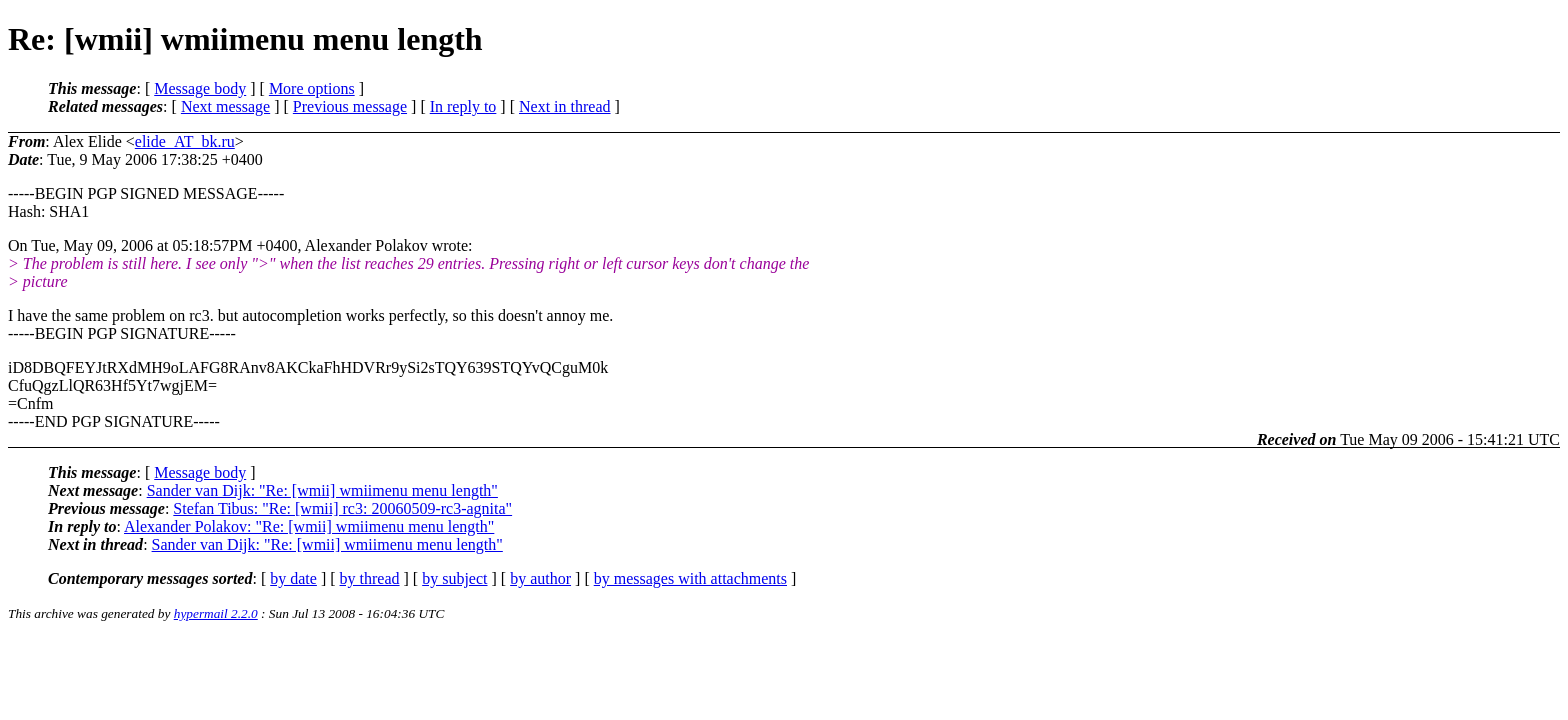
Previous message (350, 106)
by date (293, 578)
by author (540, 578)
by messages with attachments (690, 578)
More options (312, 88)
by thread (370, 578)
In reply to (463, 106)
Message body (200, 88)
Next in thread (565, 106)
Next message (225, 106)
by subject (454, 578)
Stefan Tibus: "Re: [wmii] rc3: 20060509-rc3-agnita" (342, 508)
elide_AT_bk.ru (185, 141)
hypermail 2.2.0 (216, 613)
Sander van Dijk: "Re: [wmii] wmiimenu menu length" (322, 490)
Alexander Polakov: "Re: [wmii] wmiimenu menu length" (309, 526)
